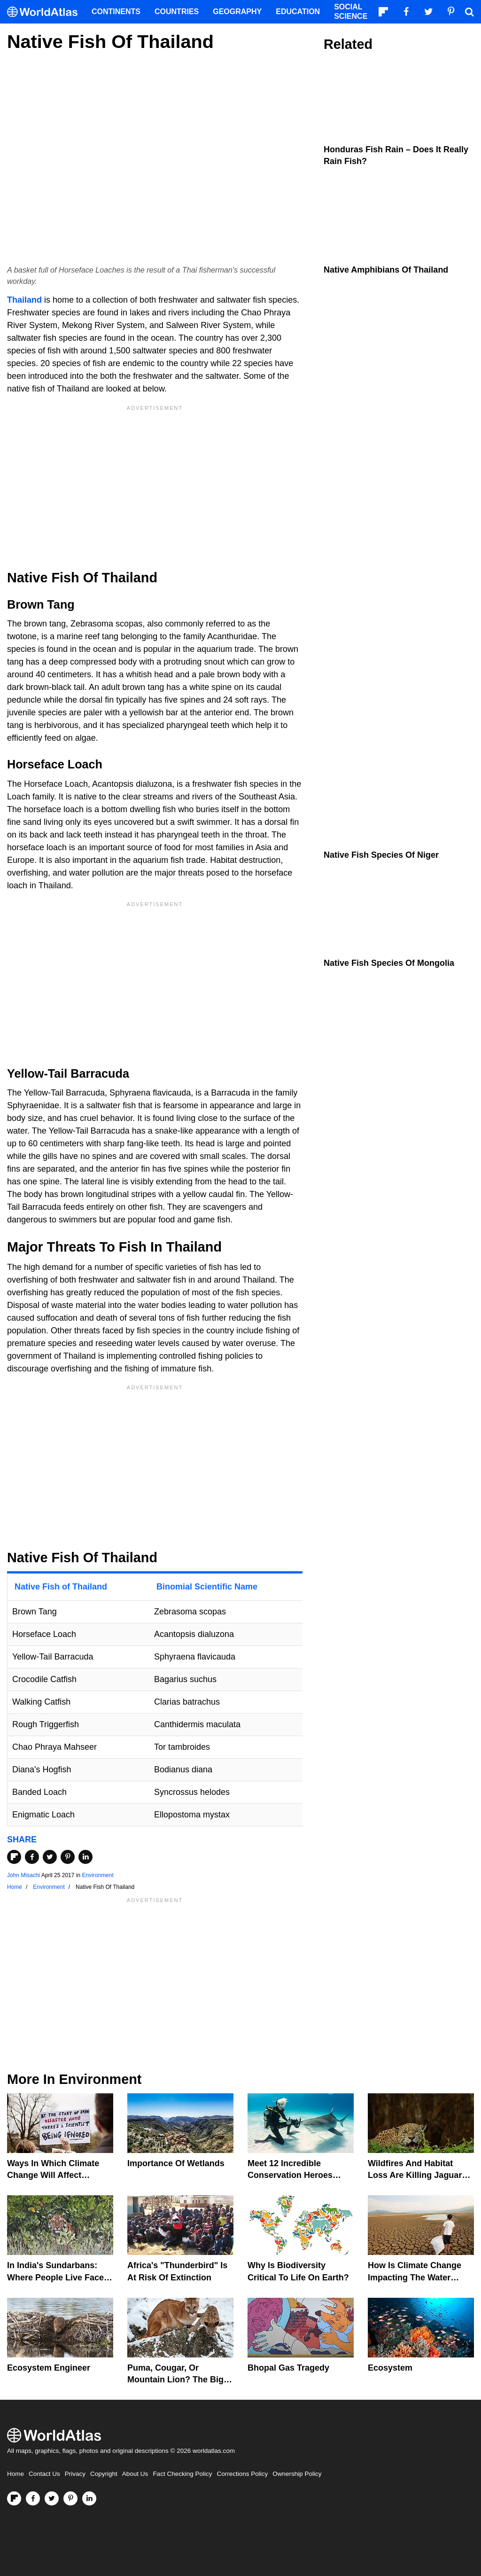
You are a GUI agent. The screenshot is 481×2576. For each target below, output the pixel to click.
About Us (135, 2473)
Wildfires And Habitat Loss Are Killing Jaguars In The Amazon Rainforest (420, 2175)
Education (298, 12)
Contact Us (44, 2473)
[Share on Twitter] (50, 1857)
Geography (237, 12)
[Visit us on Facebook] (33, 2498)
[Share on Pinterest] (68, 1857)
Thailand (24, 300)
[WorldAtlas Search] (469, 11)
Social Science (350, 11)
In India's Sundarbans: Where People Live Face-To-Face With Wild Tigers (57, 2277)
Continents (116, 12)
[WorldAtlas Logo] (46, 12)
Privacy (75, 2473)
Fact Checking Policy (182, 2473)
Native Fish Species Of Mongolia (389, 963)
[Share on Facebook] (32, 1857)
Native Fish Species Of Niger (381, 855)
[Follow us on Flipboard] (14, 2498)
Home (15, 2473)
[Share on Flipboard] (14, 1857)
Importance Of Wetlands (176, 2163)
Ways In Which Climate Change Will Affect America (53, 2175)
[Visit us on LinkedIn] (89, 2498)
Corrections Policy (242, 2473)
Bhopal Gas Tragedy (288, 2367)
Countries (177, 12)
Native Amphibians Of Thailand (386, 269)
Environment (97, 1875)
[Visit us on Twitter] (52, 2498)
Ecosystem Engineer (48, 2367)
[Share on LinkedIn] (85, 1857)
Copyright (103, 2473)
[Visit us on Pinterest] (70, 2498)
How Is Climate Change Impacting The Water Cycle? (414, 2277)
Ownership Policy (296, 2473)
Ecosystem (390, 2367)
